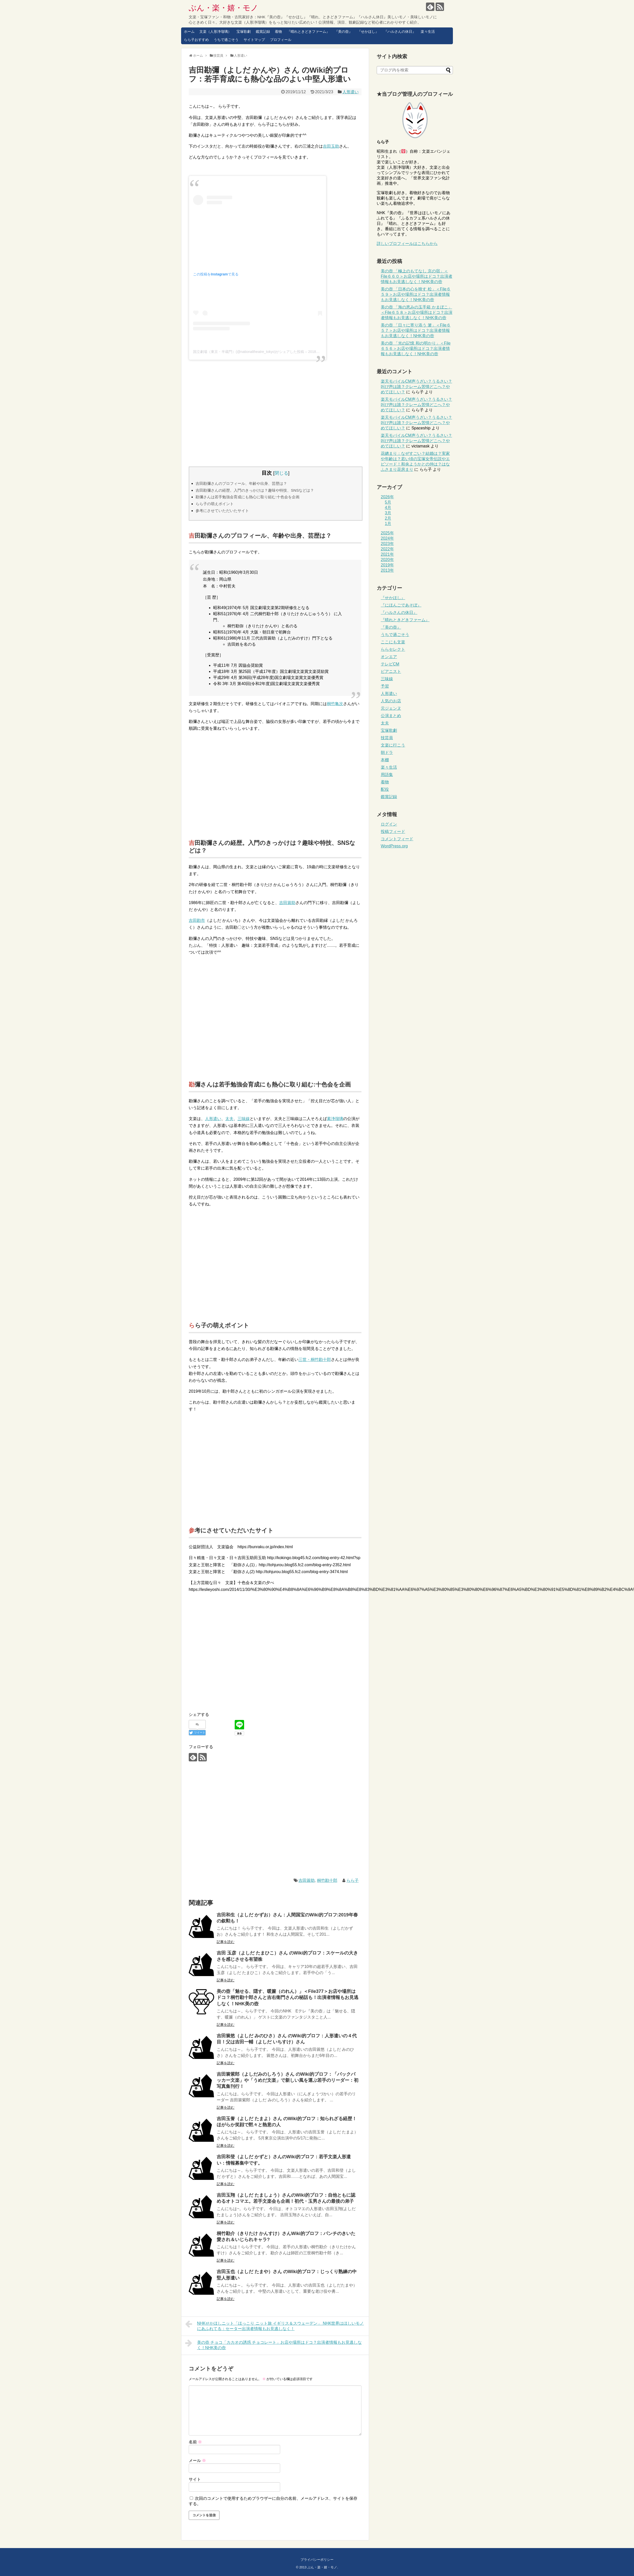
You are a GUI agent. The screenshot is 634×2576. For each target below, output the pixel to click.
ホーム (189, 31)
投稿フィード (393, 831)
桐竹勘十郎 (327, 1880)
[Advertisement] (275, 413)
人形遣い (350, 92)
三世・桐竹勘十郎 (314, 1359)
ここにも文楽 (393, 642)
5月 (388, 502)
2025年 (387, 533)
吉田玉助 (331, 146)
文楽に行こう (393, 745)
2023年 (387, 543)
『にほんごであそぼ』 (401, 605)
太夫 (229, 1118)
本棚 (385, 760)
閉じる (281, 473)
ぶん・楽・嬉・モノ (223, 8)
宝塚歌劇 (243, 31)
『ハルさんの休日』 (400, 31)
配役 (385, 789)
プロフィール (280, 40)
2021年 (387, 554)
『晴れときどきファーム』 (308, 31)
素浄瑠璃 (335, 1118)
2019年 (387, 565)
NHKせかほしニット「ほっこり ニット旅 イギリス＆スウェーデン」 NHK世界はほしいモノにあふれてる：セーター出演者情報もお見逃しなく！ (274, 2325)
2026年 (387, 497)
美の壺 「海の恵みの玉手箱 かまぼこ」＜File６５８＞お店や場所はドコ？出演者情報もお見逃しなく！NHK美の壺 (416, 312)
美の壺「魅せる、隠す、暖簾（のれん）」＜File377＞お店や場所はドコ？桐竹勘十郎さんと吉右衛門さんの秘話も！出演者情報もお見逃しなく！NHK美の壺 (287, 1997)
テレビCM (390, 664)
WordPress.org (394, 846)
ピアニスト (391, 671)
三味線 (243, 1118)
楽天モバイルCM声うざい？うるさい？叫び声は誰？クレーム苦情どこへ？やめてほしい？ (416, 386)
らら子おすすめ (196, 40)
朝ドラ (387, 752)
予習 (385, 686)
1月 (388, 523)
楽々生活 (428, 31)
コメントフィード (397, 839)
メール (197, 2460)
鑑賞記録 (263, 31)
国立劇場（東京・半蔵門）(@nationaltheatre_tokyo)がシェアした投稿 (248, 352)
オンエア (389, 657)
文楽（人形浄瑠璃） (215, 31)
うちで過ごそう (226, 40)
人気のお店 (391, 701)
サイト (195, 2479)
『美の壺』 (343, 31)
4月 (388, 507)
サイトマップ (254, 40)
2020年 (387, 559)
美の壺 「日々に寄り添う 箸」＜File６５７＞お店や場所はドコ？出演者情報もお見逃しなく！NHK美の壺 (416, 330)
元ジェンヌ (391, 708)
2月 (388, 518)
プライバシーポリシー (317, 2560)
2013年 (387, 570)
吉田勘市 (197, 920)
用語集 (387, 774)
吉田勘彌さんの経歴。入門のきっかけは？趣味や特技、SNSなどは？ (255, 490)
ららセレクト (393, 649)
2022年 (387, 549)
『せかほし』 (368, 31)
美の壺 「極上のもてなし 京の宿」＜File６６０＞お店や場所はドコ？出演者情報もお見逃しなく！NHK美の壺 (416, 276)
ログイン (389, 824)
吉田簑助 (287, 903)
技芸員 (387, 738)
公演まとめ (391, 715)
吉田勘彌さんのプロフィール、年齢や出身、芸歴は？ (241, 483)
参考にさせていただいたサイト (222, 510)
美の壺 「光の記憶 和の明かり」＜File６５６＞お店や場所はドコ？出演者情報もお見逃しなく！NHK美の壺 (416, 348)
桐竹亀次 (335, 704)
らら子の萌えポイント (215, 504)
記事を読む (225, 1942)
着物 (278, 31)
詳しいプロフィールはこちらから (407, 243)
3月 (388, 513)
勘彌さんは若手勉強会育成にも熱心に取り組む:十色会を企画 (247, 497)
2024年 (387, 538)
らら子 (352, 1880)
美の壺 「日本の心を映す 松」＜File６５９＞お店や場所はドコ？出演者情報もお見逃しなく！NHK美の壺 (416, 294)
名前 (195, 2442)
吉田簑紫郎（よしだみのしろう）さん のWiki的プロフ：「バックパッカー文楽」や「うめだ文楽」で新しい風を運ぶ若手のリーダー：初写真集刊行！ (287, 2080)
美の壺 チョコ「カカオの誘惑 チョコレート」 (273, 2344)
